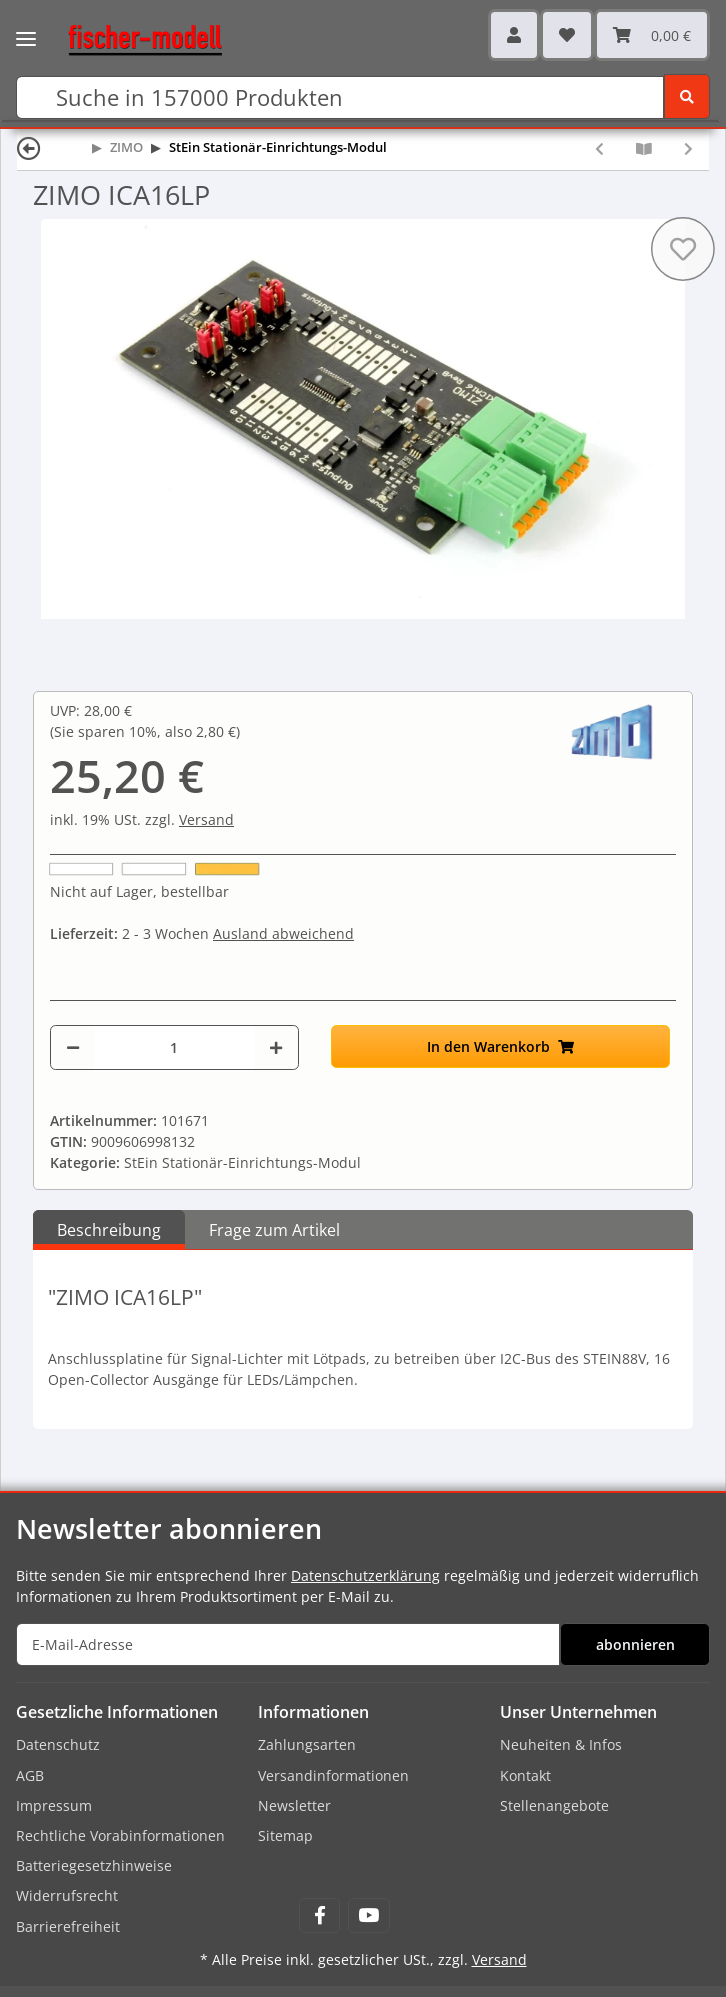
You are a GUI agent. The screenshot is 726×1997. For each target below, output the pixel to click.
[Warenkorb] (652, 35)
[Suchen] (340, 97)
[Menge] (174, 1047)
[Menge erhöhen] (276, 1047)
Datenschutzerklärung (365, 1575)
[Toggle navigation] (26, 25)
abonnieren (635, 1644)
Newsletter (294, 1805)
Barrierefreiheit (68, 1926)
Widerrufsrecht (67, 1895)
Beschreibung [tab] (109, 1230)
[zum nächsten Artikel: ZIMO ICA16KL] (688, 148)
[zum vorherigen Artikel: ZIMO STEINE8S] (599, 148)
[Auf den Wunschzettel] (683, 249)
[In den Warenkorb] (500, 1046)
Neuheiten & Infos (561, 1744)
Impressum (54, 1805)
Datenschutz (58, 1744)
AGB (30, 1775)
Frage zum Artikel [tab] (274, 1230)
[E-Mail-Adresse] (288, 1644)
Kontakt (525, 1775)
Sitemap (285, 1835)
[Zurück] (29, 147)
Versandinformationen (333, 1775)
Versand (206, 819)
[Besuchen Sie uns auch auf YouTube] (368, 1915)
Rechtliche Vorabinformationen (120, 1835)
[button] (514, 35)
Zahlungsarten (307, 1744)
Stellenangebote (554, 1805)
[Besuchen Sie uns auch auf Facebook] (319, 1915)
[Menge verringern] (73, 1047)
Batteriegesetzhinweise (94, 1865)
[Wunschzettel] (567, 35)
